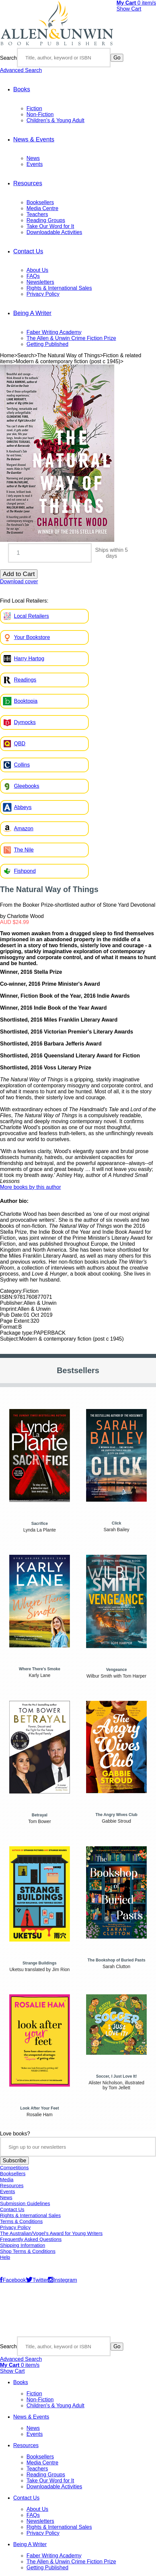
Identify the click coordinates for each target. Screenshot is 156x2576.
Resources (27, 183)
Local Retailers (31, 616)
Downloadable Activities (54, 232)
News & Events (33, 139)
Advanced (21, 70)
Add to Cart (19, 573)
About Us (37, 270)
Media (6, 2179)
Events (34, 164)
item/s (136, 3)
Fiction (34, 108)
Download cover (19, 581)
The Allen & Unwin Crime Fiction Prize (71, 338)
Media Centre (42, 208)
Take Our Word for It (50, 226)
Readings (25, 680)
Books (21, 89)
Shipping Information (22, 2245)
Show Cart (129, 9)
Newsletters (40, 282)
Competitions (14, 2167)
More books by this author (30, 1187)
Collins (22, 765)
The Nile (24, 850)
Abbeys (22, 807)
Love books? (15, 2133)
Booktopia (25, 701)
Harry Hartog (29, 658)
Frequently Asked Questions (31, 2239)
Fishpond (25, 871)
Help (5, 2257)
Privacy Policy (43, 294)
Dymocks (25, 722)
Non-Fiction (40, 114)
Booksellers (40, 202)
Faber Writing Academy (53, 332)
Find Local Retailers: (24, 601)
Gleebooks (26, 786)
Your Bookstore (32, 637)
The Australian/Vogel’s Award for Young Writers (51, 2233)
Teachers (37, 214)
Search (8, 57)
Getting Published (47, 344)
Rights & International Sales (59, 288)
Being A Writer (32, 312)
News (33, 158)
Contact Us (28, 251)
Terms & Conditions (21, 2221)
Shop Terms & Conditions (27, 2251)
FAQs (33, 276)
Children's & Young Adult (55, 120)
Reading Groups (45, 220)
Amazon (23, 828)
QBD (20, 743)
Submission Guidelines (25, 2203)
